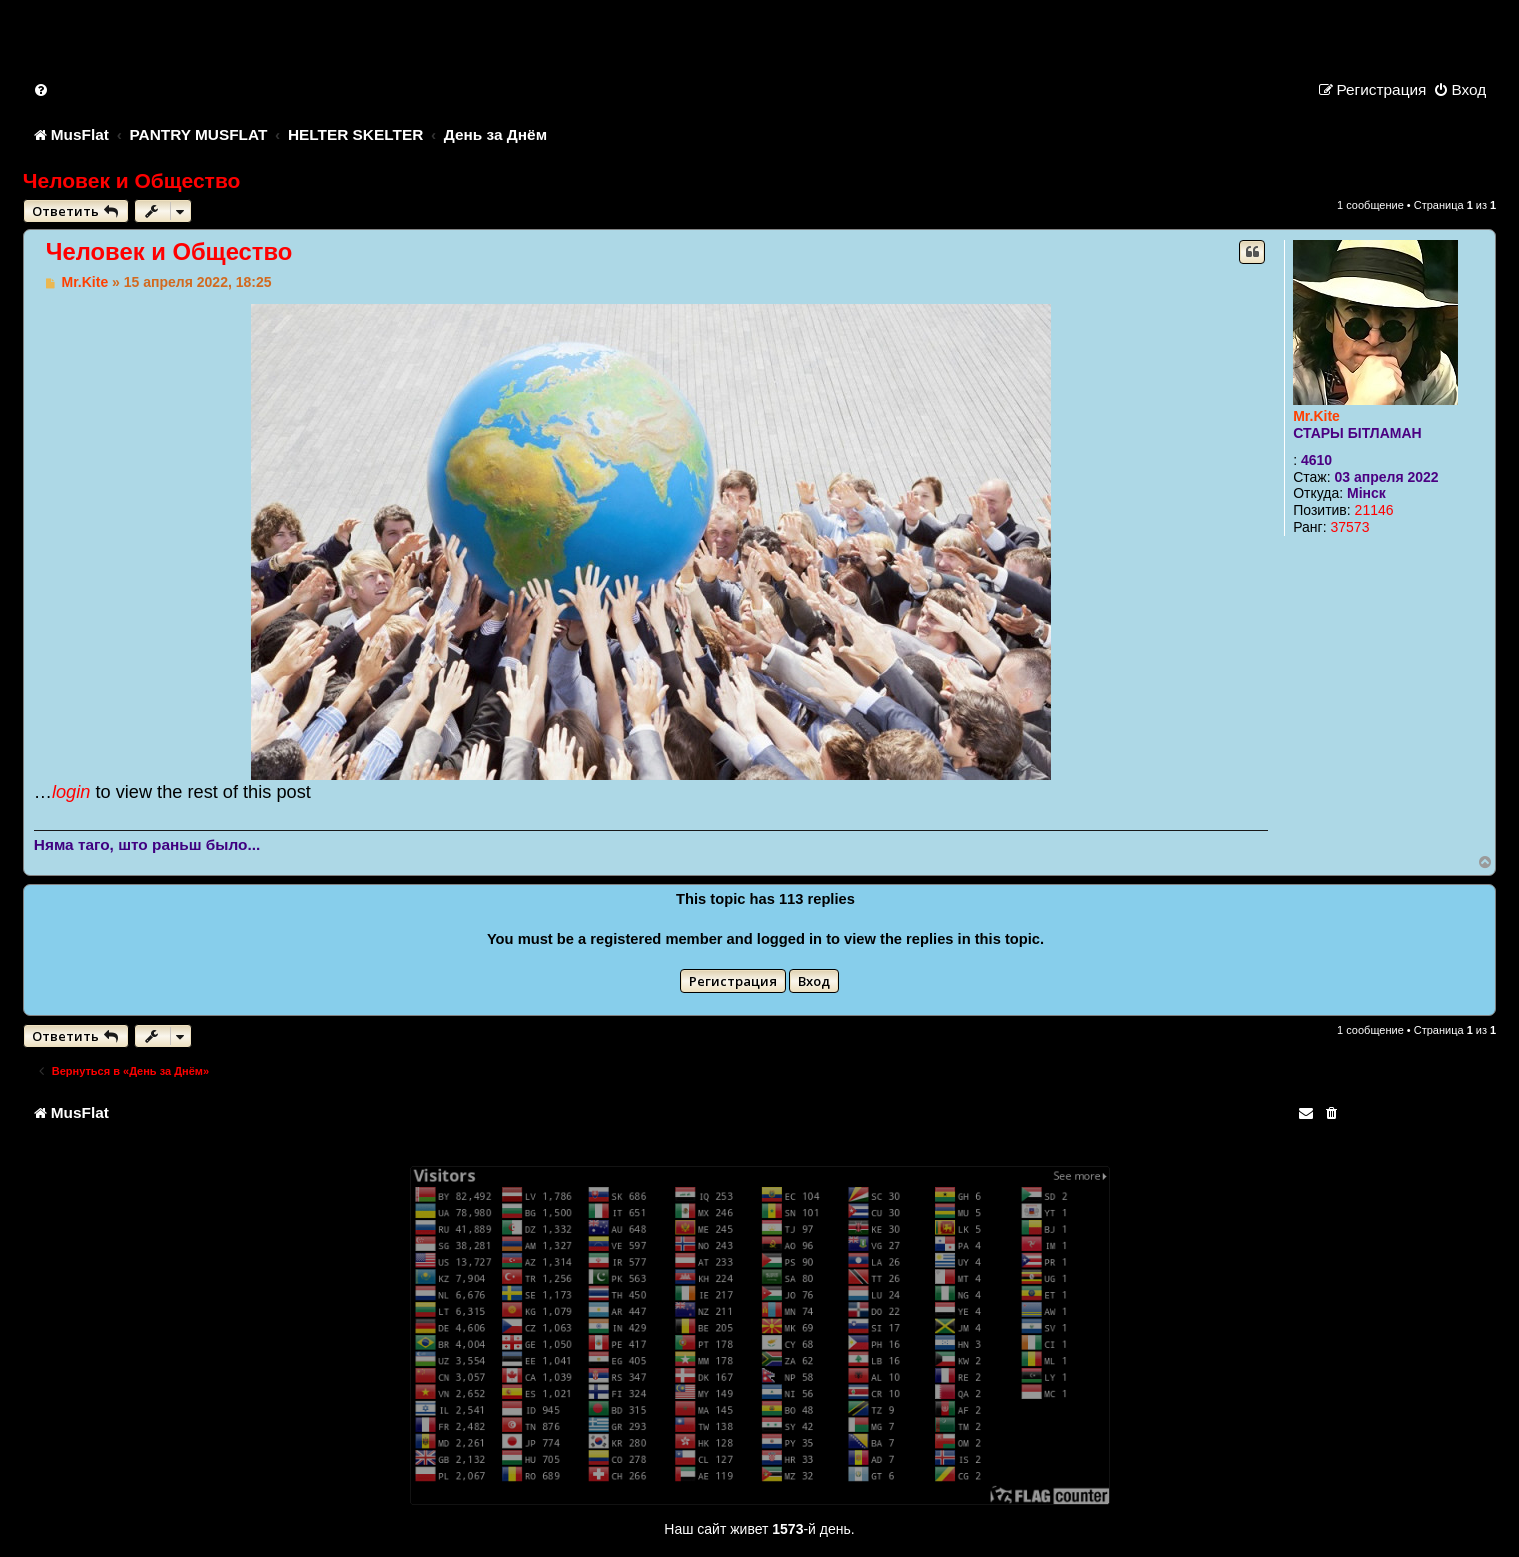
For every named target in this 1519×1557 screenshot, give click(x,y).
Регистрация (733, 981)
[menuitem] (42, 89)
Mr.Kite (1316, 416)
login (71, 792)
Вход (814, 981)
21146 (1374, 510)
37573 (1349, 527)
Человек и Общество (132, 180)
